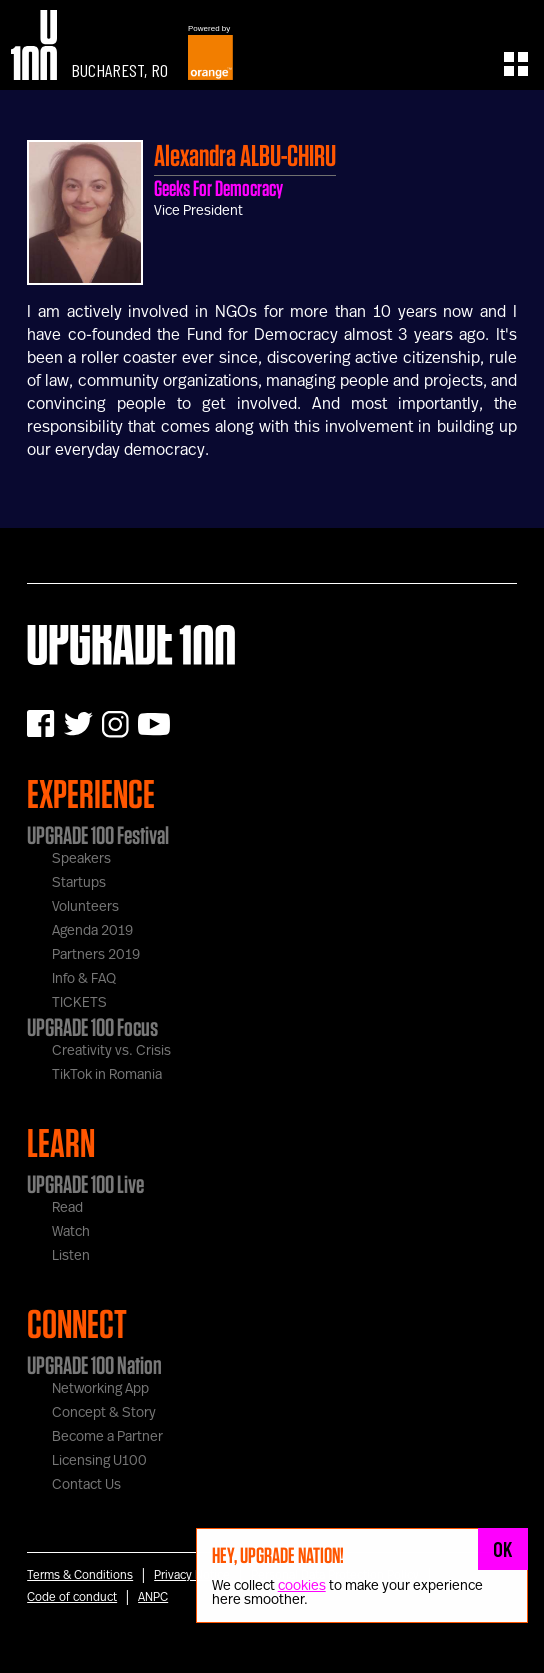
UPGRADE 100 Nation (94, 1365)
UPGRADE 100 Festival (98, 835)
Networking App (100, 1389)
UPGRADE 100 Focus (92, 1027)
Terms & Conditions (80, 1575)
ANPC (153, 1597)
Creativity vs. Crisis (111, 1051)
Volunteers (85, 907)
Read (67, 1208)
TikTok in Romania (107, 1075)
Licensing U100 (99, 1461)
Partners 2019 (96, 955)
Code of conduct (72, 1597)
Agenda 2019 (92, 931)
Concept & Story (104, 1413)
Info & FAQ (84, 979)
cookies (302, 1586)
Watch (71, 1232)
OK (503, 1549)
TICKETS (79, 1003)
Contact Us (86, 1485)
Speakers (81, 859)
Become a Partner (107, 1437)
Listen (71, 1256)
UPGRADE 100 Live (85, 1184)
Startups (79, 883)
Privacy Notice (192, 1575)
